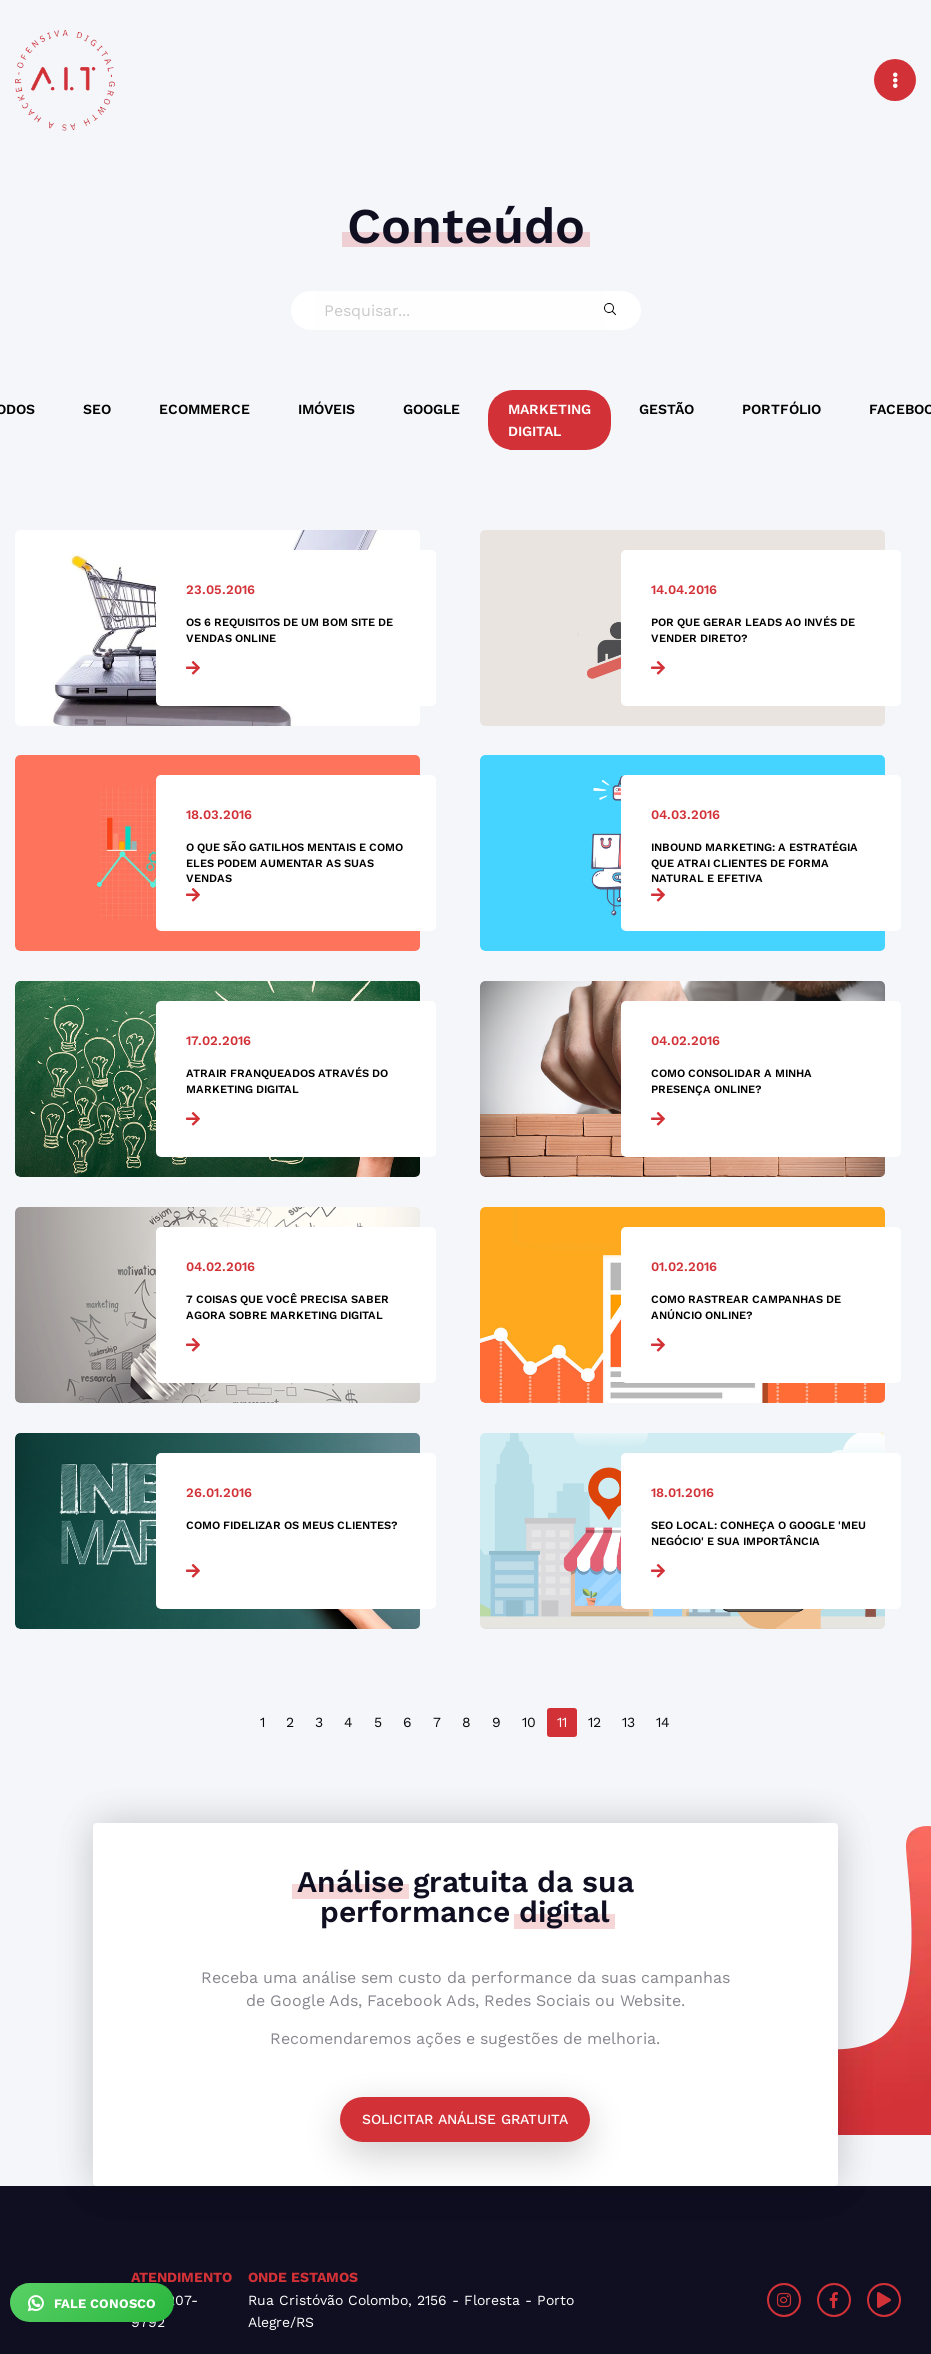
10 (529, 1722)
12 (594, 1722)
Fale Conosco (92, 2303)
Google (431, 409)
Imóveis (326, 409)
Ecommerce (204, 409)
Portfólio (781, 409)
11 (562, 1722)
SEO (97, 409)
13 (628, 1722)
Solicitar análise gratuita (465, 2119)
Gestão (666, 409)
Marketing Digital (549, 420)
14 (663, 1722)
